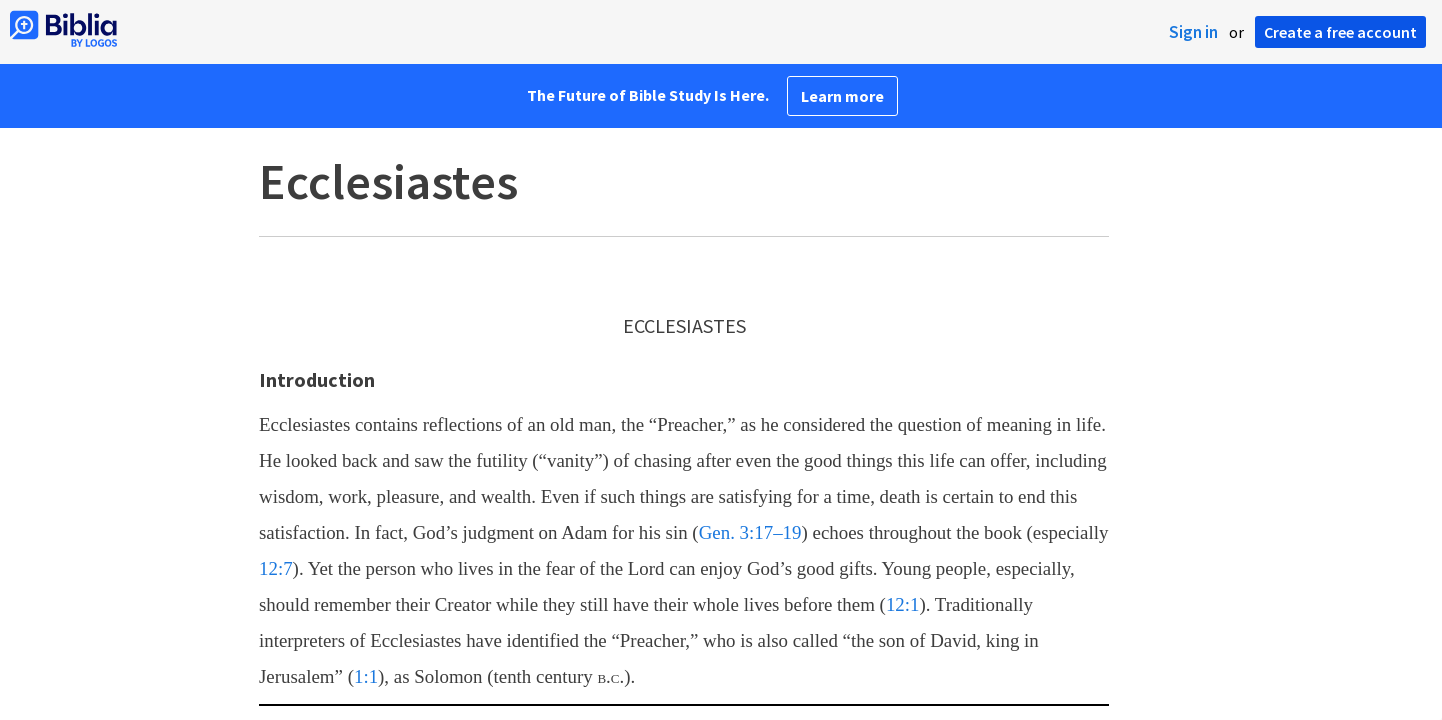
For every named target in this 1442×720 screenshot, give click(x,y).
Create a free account (1340, 32)
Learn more (842, 96)
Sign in (1193, 32)
